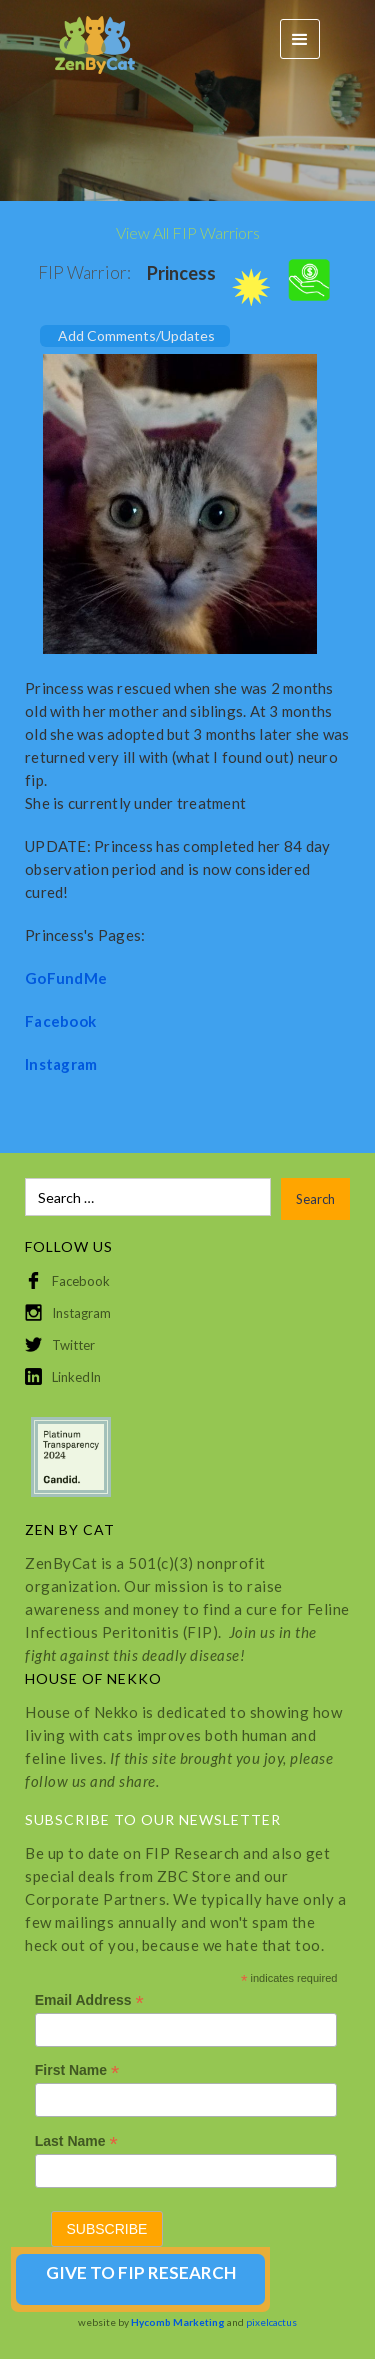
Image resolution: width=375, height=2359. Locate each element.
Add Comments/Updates (136, 335)
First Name (77, 2070)
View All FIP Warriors (188, 232)
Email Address (89, 2000)
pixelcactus (271, 2322)
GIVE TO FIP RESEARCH (141, 2272)
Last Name (76, 2141)
